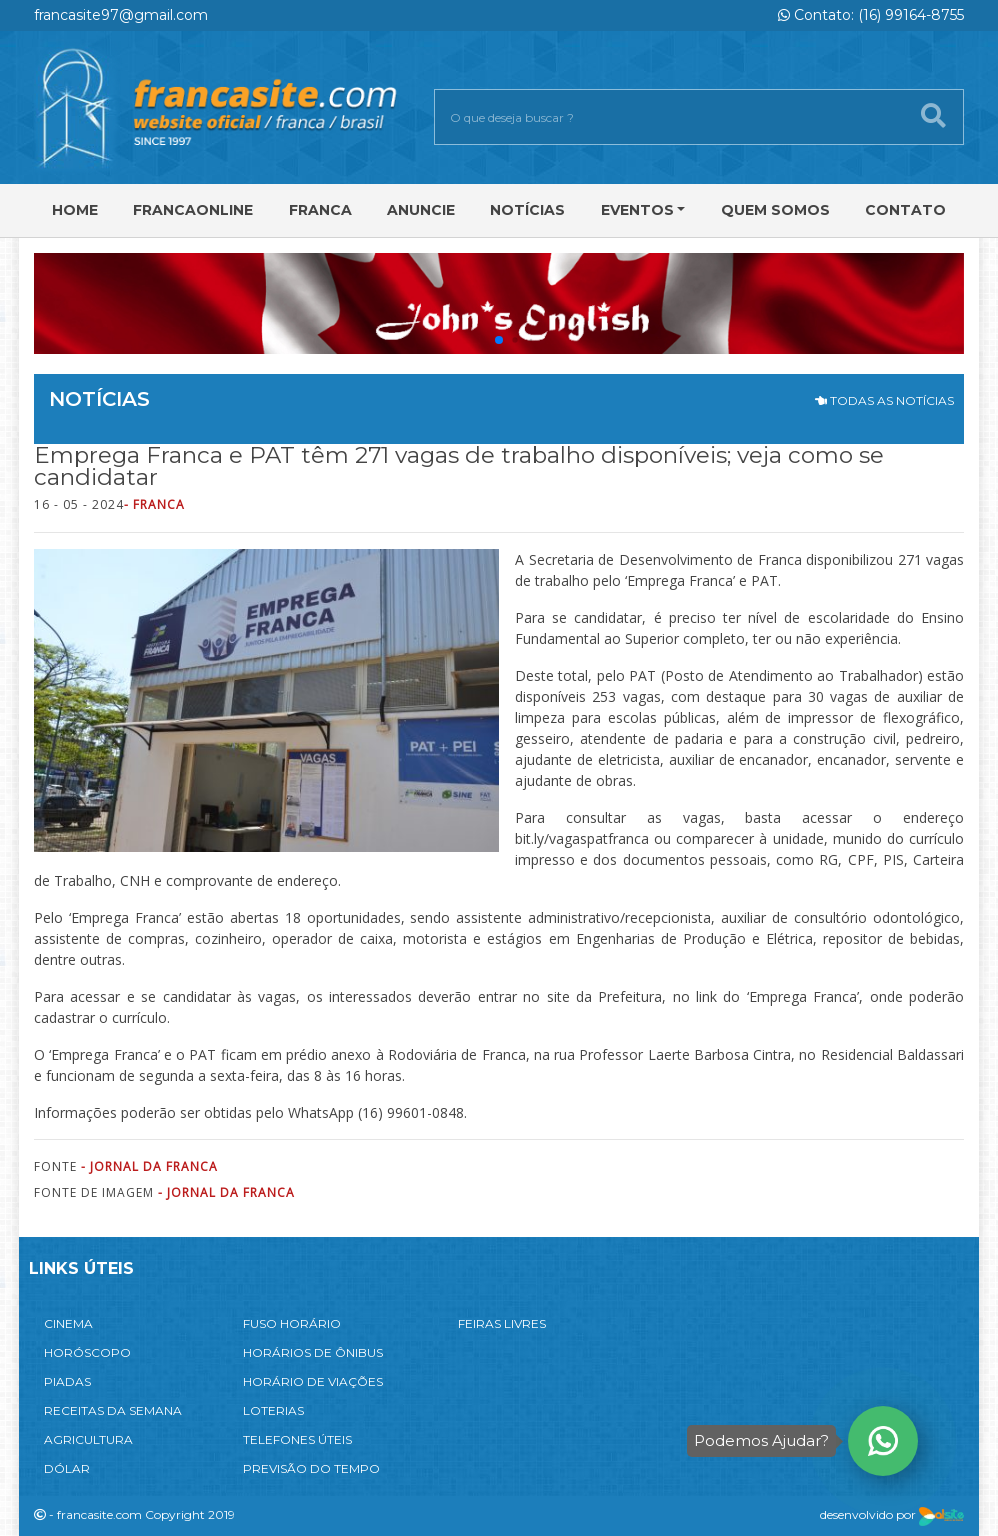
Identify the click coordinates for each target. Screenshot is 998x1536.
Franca (320, 210)
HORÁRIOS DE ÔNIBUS (313, 1352)
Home (75, 210)
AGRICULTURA (88, 1439)
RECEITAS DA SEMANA (113, 1410)
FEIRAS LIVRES (502, 1323)
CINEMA (68, 1323)
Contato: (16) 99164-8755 (871, 15)
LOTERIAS (273, 1410)
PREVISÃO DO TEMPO (311, 1468)
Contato (905, 210)
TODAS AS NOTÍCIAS (884, 400)
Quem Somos (775, 210)
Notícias (527, 210)
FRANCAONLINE (193, 210)
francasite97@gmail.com (121, 15)
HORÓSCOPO (87, 1352)
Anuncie (421, 210)
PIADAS (67, 1381)
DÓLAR (67, 1468)
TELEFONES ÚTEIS (297, 1439)
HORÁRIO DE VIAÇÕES (313, 1381)
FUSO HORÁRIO (292, 1323)
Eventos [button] (637, 210)
